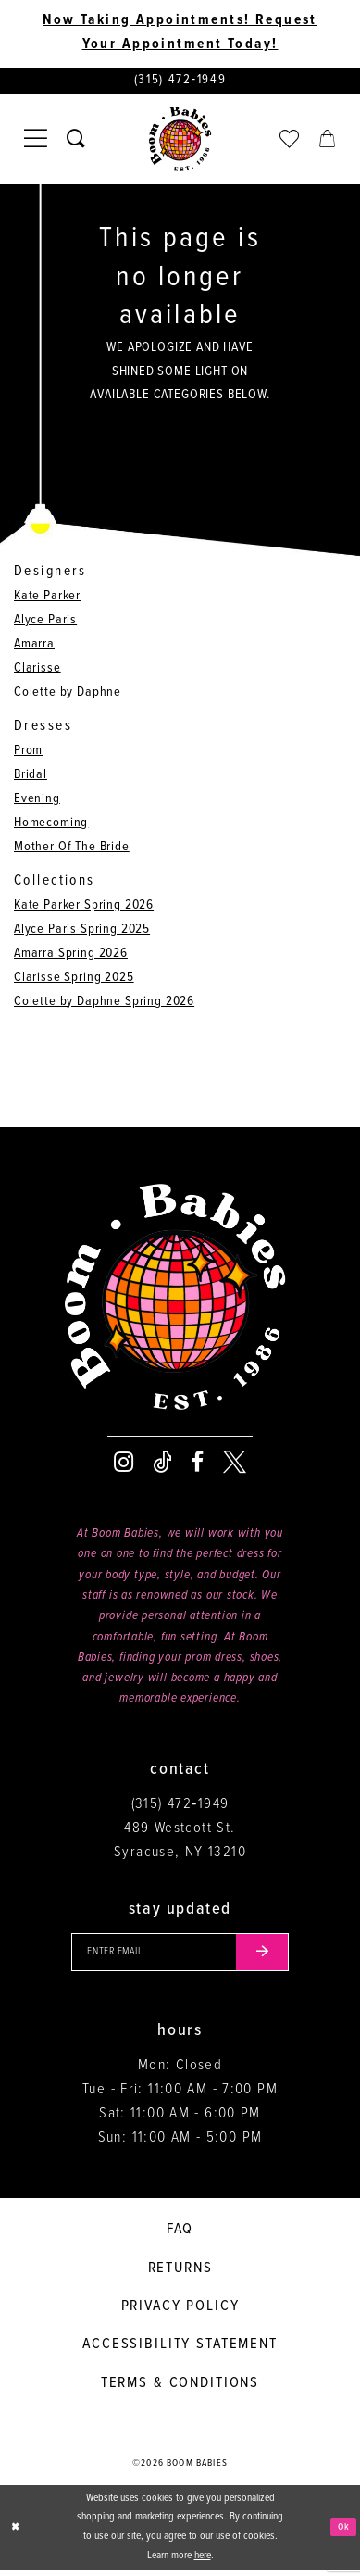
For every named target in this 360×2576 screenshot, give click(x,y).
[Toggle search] (76, 141)
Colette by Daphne (67, 694)
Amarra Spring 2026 (71, 956)
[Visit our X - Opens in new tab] (234, 1465)
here (202, 2562)
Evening (37, 801)
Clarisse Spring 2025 (74, 980)
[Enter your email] (180, 1957)
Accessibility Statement (180, 2351)
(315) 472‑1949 (180, 1806)
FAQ (180, 2235)
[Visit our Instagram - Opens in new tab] (123, 1465)
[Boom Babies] (180, 142)
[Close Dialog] (17, 2534)
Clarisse (37, 671)
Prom (28, 753)
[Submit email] (271, 1957)
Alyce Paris (45, 623)
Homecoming (51, 826)
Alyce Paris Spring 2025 (82, 932)
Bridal (30, 777)
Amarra (34, 647)
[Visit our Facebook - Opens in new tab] (197, 1465)
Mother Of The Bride (72, 850)
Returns (180, 2274)
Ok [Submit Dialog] (342, 2533)
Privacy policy (180, 2312)
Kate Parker (47, 599)
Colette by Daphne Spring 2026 (104, 1004)
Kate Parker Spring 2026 (84, 908)
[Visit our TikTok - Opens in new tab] (162, 1465)
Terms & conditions (180, 2389)
